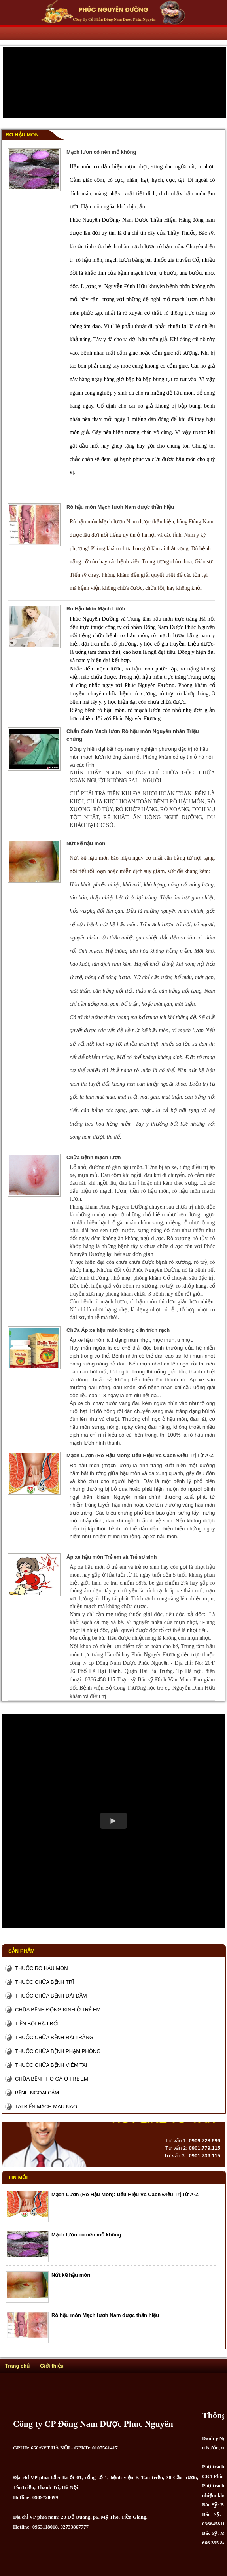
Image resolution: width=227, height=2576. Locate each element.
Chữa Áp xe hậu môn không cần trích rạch (118, 1330)
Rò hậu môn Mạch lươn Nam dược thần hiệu (120, 507)
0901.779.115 (204, 2148)
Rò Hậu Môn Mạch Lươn (95, 609)
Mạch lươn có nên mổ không (101, 152)
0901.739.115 (204, 2156)
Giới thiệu (52, 2366)
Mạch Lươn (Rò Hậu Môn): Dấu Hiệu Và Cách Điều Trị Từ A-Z (140, 1455)
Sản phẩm (21, 1951)
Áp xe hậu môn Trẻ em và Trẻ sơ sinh (111, 1557)
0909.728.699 (204, 2141)
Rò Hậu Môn (22, 135)
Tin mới (18, 2177)
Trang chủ (17, 2366)
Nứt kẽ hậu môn (85, 843)
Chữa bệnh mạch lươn (93, 1157)
